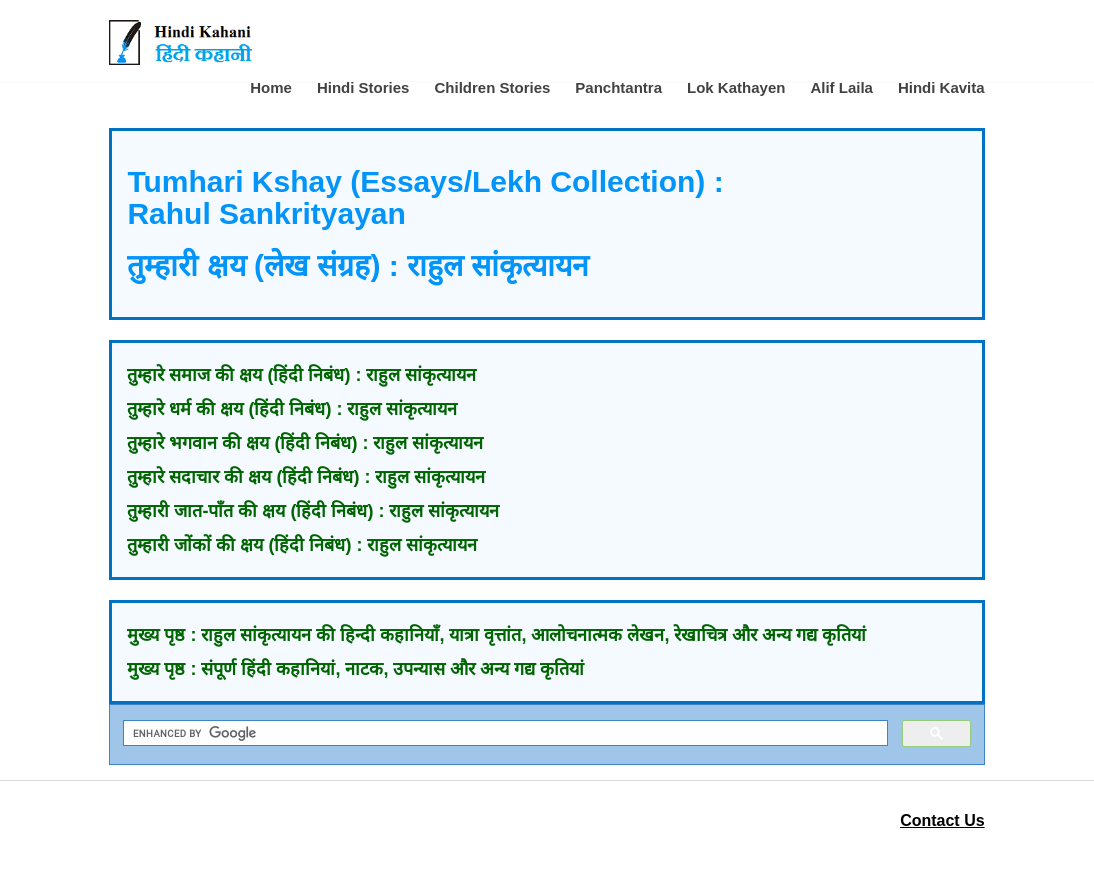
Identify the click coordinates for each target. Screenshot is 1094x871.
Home (271, 87)
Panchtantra (618, 87)
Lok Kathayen (736, 87)
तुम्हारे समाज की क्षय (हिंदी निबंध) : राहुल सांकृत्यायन (301, 375)
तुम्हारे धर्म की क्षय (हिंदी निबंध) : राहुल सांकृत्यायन (292, 409)
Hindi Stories (363, 87)
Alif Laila (841, 87)
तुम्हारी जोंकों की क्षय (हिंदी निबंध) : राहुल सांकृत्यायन (302, 545)
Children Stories (492, 87)
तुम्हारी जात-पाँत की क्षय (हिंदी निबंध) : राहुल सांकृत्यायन (313, 511)
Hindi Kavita (941, 87)
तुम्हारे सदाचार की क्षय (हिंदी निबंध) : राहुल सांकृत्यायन (306, 477)
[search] (503, 733)
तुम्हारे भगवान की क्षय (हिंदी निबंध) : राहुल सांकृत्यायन (305, 443)
